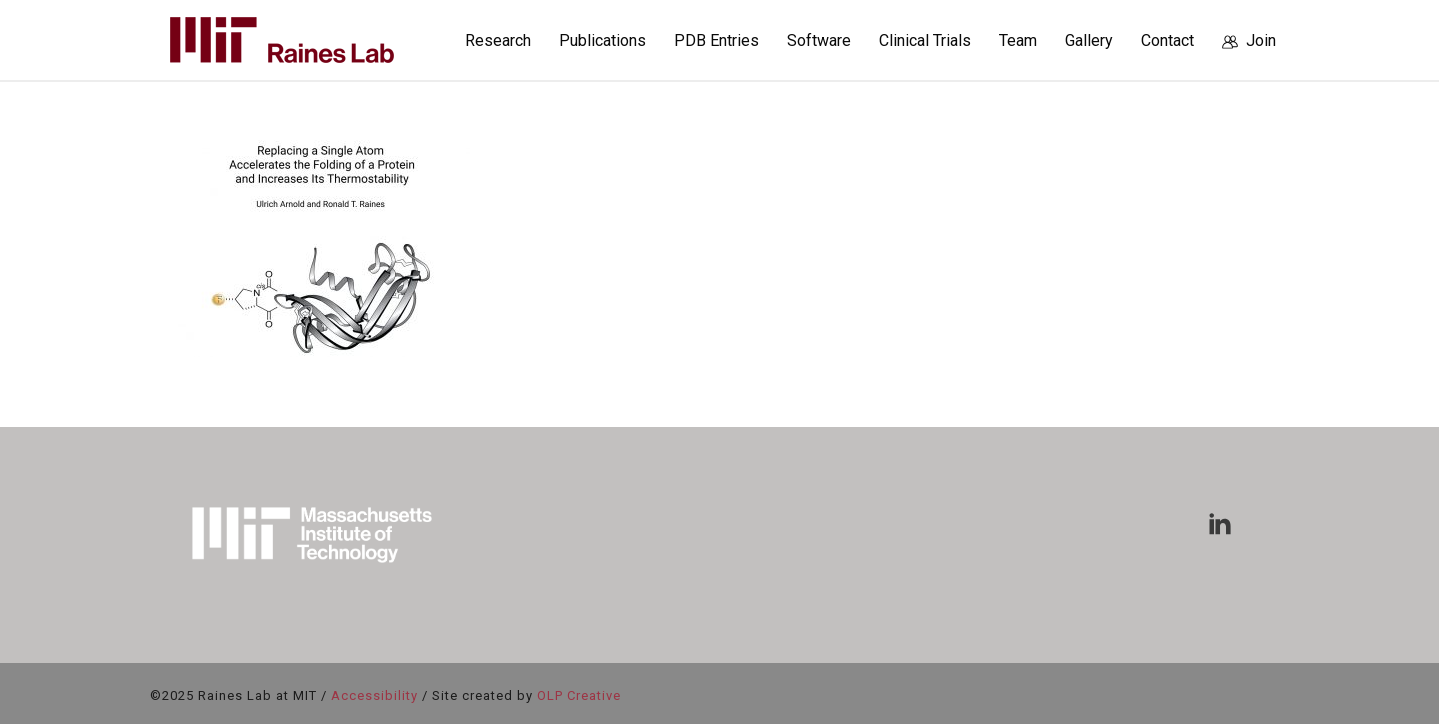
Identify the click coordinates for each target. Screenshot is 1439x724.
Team (1018, 40)
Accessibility (374, 695)
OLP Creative (579, 695)
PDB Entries (716, 40)
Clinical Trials (925, 40)
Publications (602, 40)
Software (819, 40)
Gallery (1089, 40)
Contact (1167, 40)
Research (498, 40)
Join (1249, 40)
